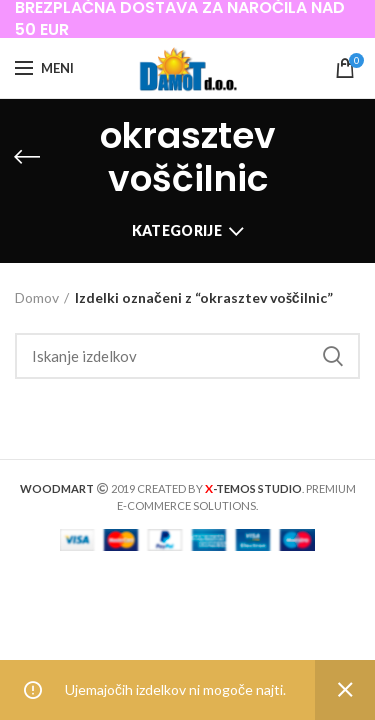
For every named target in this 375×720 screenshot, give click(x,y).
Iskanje (333, 356)
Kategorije (177, 230)
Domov (37, 297)
